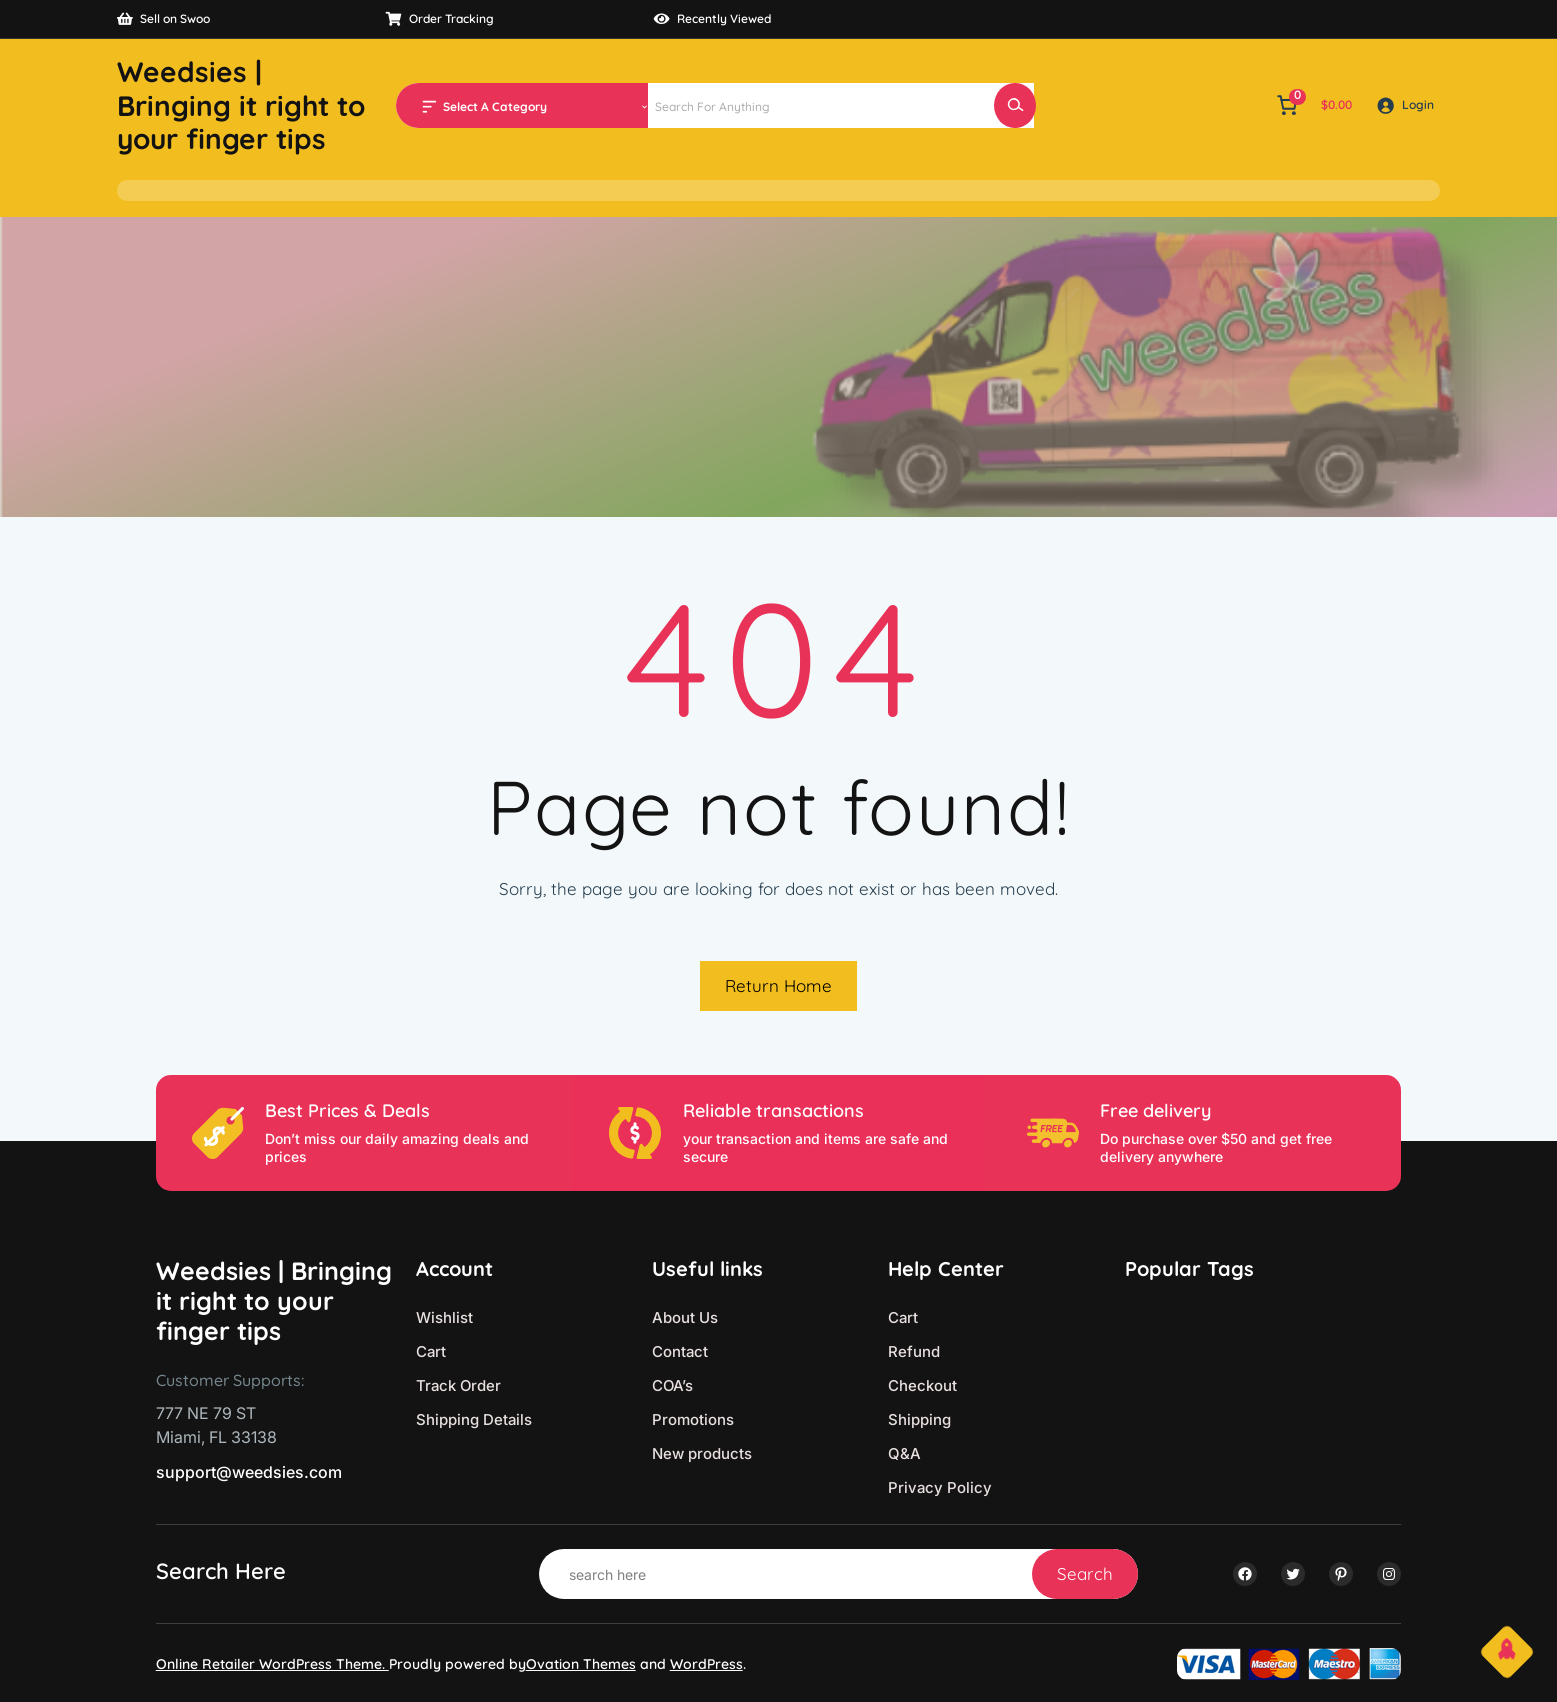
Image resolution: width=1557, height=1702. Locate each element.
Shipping (919, 1419)
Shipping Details (474, 1419)
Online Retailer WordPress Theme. (272, 1664)
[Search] (1014, 105)
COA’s (672, 1385)
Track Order (458, 1385)
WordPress (706, 1664)
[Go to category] (644, 105)
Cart (431, 1351)
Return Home (778, 985)
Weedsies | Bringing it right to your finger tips (241, 105)
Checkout (922, 1385)
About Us (685, 1317)
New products (702, 1453)
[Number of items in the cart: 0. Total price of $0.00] (1312, 105)
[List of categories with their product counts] (542, 107)
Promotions (693, 1419)
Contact (680, 1351)
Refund (914, 1351)
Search (1085, 1573)
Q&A (904, 1453)
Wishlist (444, 1317)
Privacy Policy (940, 1487)
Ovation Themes (581, 1664)
